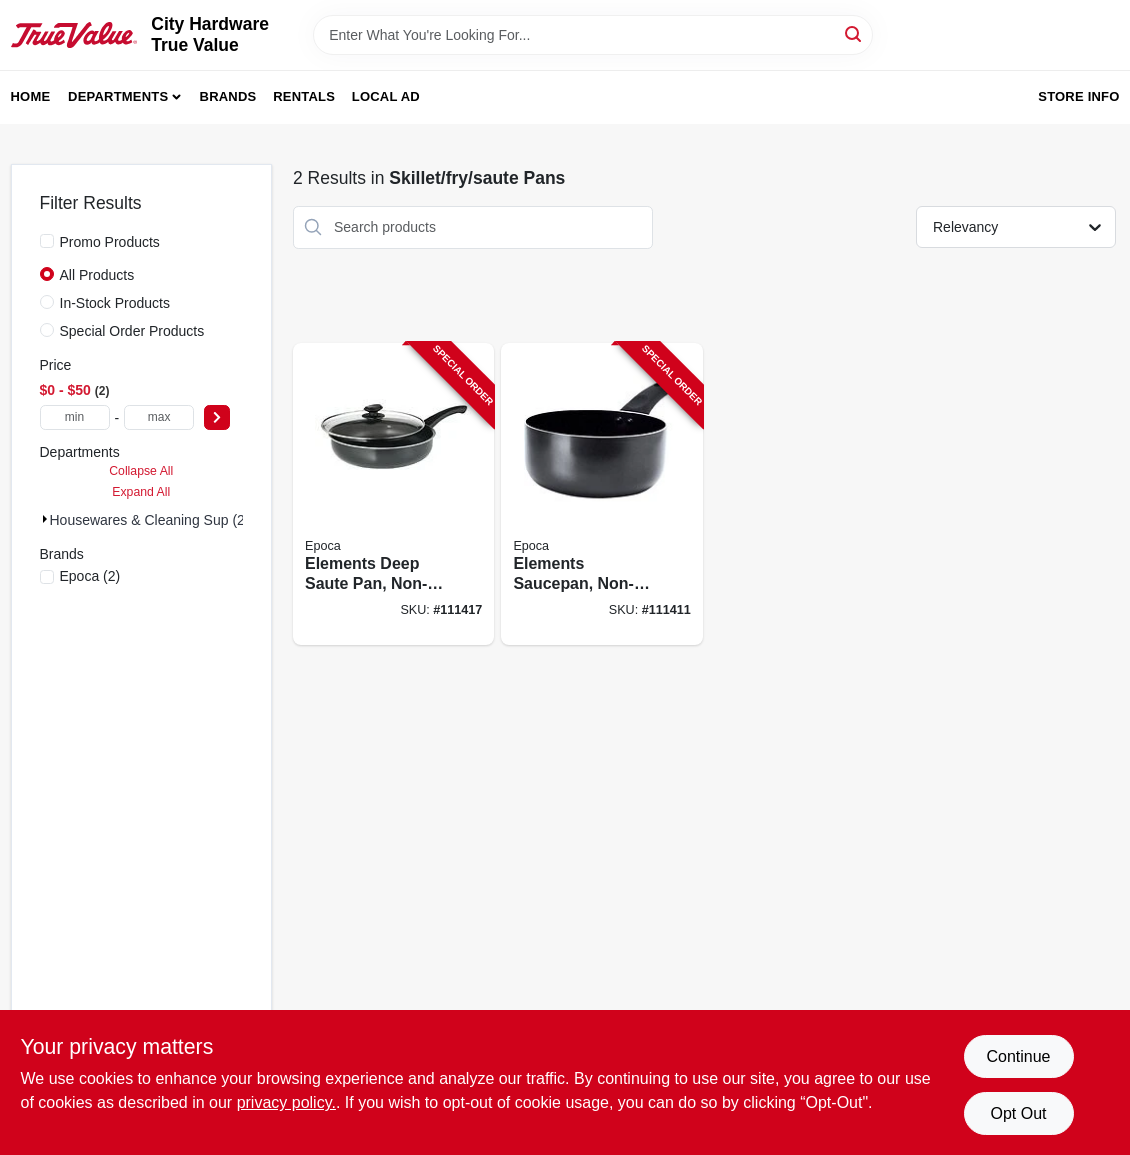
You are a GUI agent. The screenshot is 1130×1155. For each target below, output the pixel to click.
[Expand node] (45, 519)
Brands (228, 96)
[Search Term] (593, 35)
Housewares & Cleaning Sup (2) (150, 520)
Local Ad (386, 96)
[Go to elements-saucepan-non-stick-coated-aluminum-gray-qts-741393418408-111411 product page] (601, 494)
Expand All (141, 492)
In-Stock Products (115, 303)
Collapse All (141, 471)
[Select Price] (217, 417)
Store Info (1078, 96)
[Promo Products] (47, 241)
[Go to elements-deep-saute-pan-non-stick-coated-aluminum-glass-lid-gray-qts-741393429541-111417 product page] (393, 494)
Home (31, 96)
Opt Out (1018, 1113)
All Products (97, 275)
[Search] (854, 33)
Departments (118, 96)
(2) (90, 576)
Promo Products (110, 242)
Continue (1018, 1056)
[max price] (159, 417)
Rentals (304, 96)
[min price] (75, 417)
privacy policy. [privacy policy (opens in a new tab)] (286, 1102)
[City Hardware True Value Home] (74, 35)
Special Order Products (132, 331)
